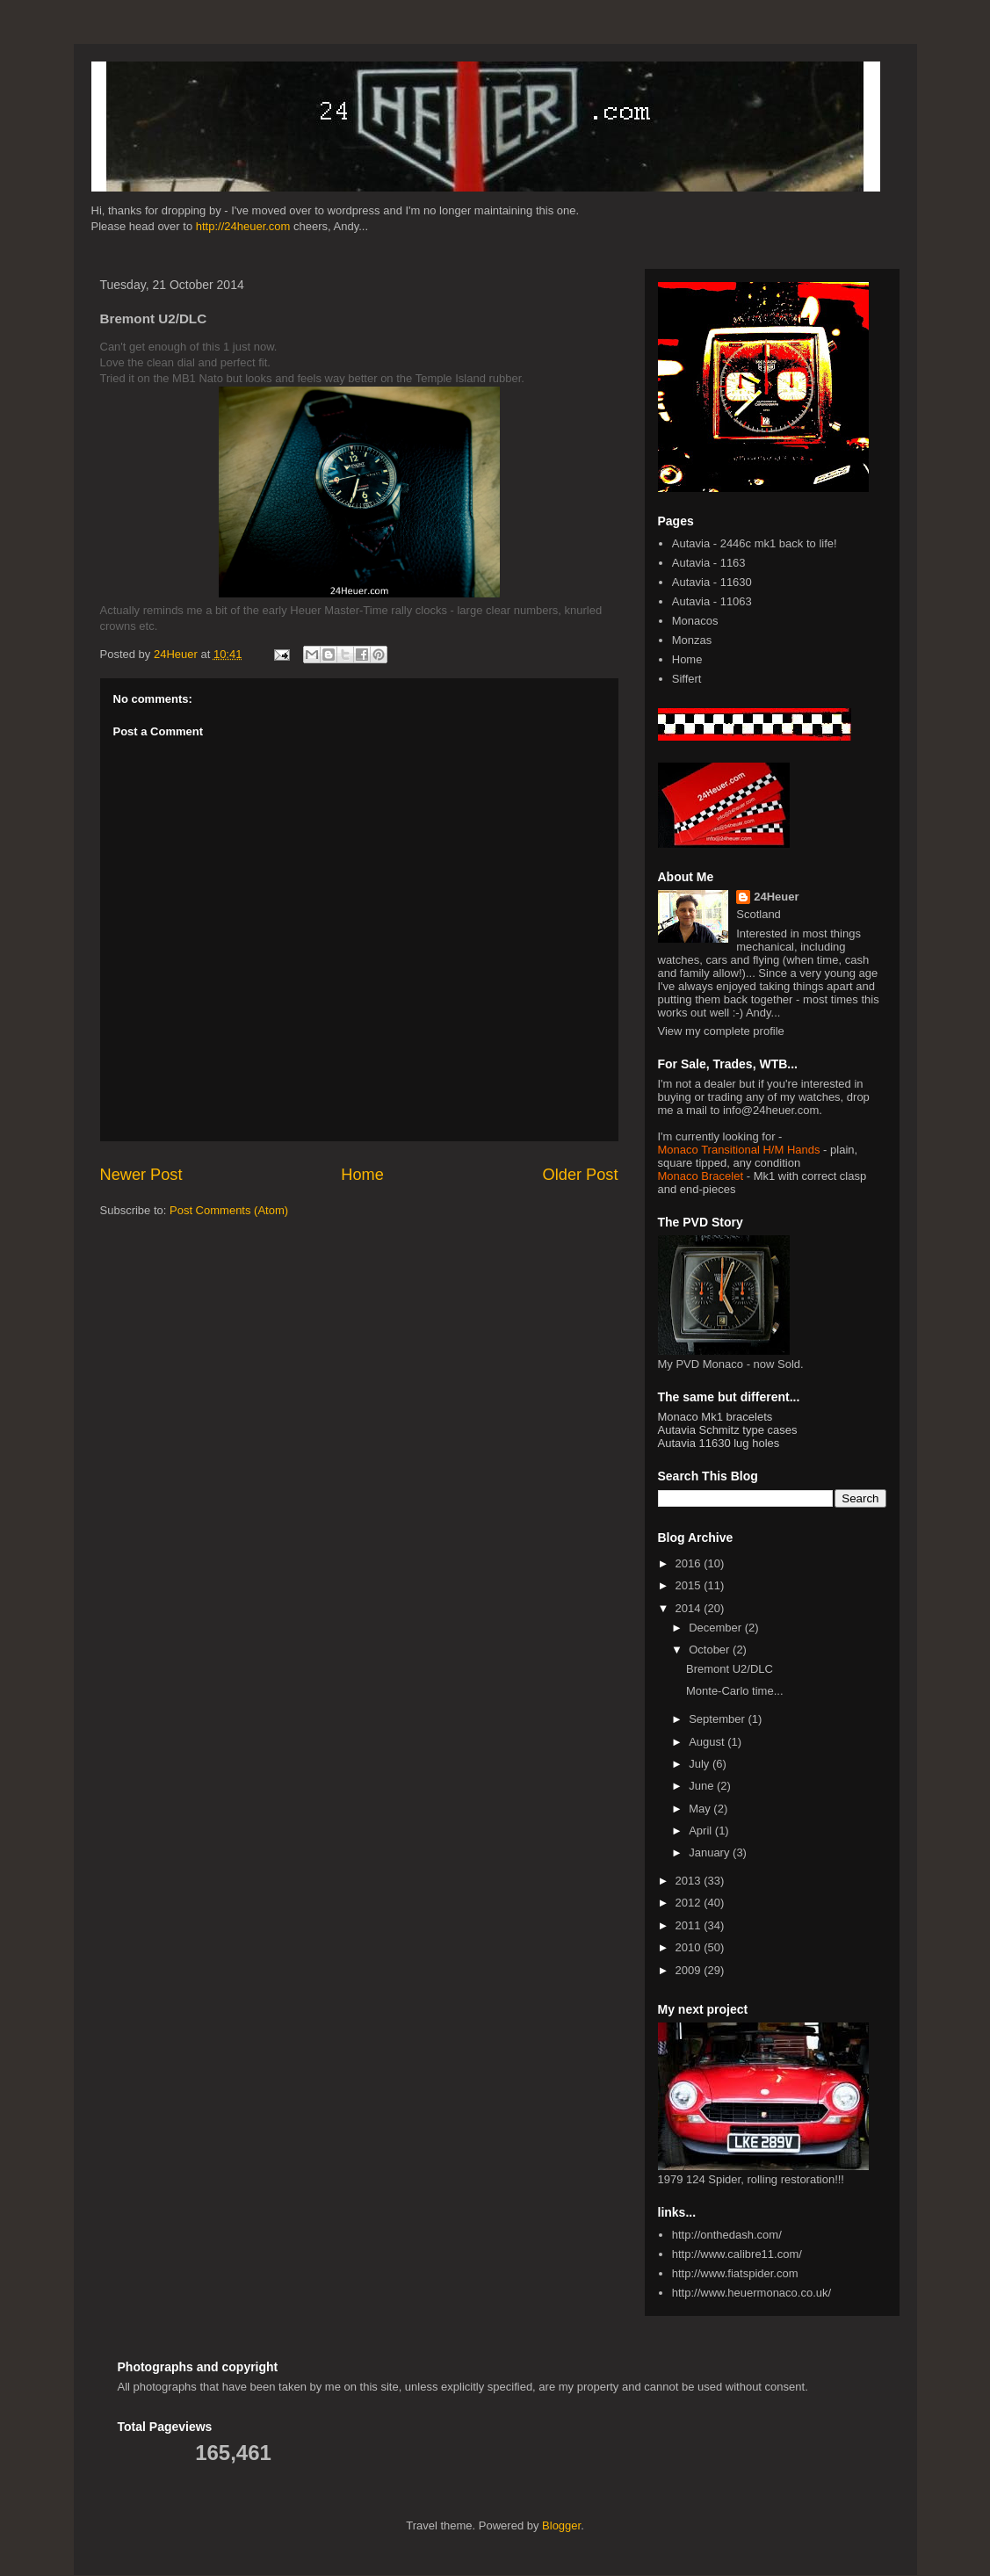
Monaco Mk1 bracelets (715, 1416)
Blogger (561, 2525)
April (702, 1830)
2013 (690, 1880)
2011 (690, 1925)
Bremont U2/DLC (729, 1668)
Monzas (692, 640)
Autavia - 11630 (712, 582)
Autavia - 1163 (709, 562)
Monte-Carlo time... (735, 1690)
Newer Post (141, 1174)
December (717, 1627)
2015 (690, 1585)
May (701, 1808)
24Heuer (776, 896)
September (718, 1719)
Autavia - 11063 (712, 601)
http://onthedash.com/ (727, 2234)
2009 (690, 1970)
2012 (690, 1902)
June (703, 1785)
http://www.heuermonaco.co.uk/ (751, 2292)
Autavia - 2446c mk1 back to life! (754, 543)
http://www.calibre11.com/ (737, 2254)
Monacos (695, 620)
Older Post (580, 1174)
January (711, 1852)
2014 (690, 1608)
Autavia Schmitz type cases (728, 1429)
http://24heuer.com (243, 226)
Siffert (687, 678)
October (711, 1649)
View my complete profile (721, 1031)
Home (362, 1174)
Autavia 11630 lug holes (719, 1443)
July (700, 1763)
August (708, 1741)
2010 (690, 1947)
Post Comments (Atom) (229, 1210)
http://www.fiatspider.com (735, 2273)
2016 (690, 1563)
